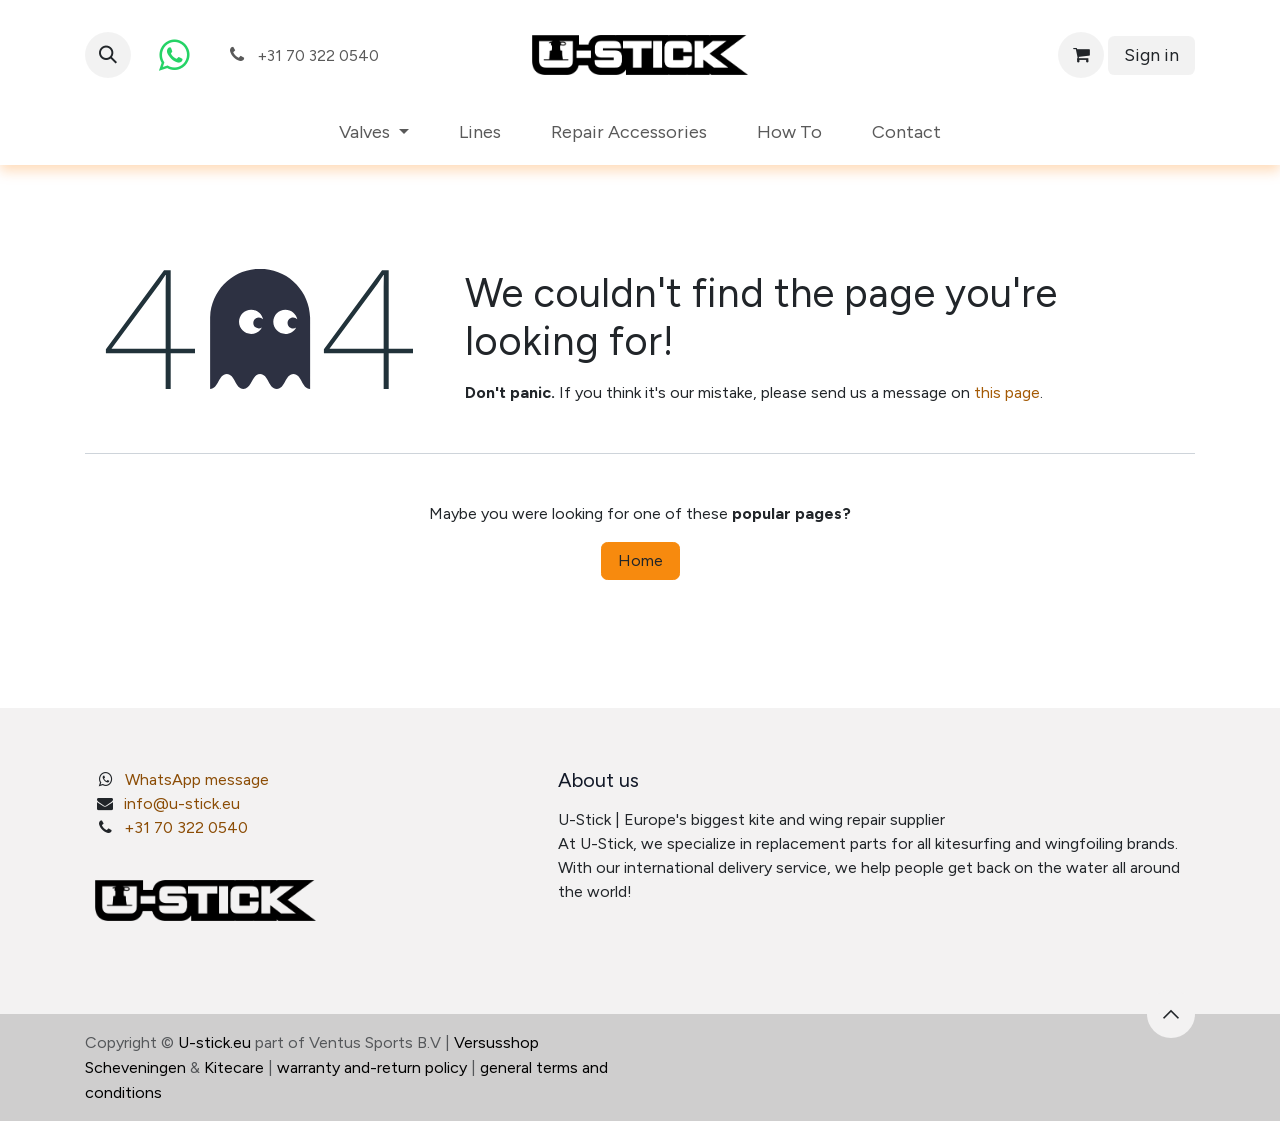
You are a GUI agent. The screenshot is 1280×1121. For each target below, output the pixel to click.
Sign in (1151, 55)
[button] (108, 55)
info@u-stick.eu (182, 803)
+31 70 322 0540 (186, 827)
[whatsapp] (174, 55)
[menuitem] (374, 132)
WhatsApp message (197, 779)
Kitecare (234, 1067)
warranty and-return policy (372, 1067)
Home (640, 560)
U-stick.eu (214, 1042)
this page (1007, 392)
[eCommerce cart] (1081, 55)
